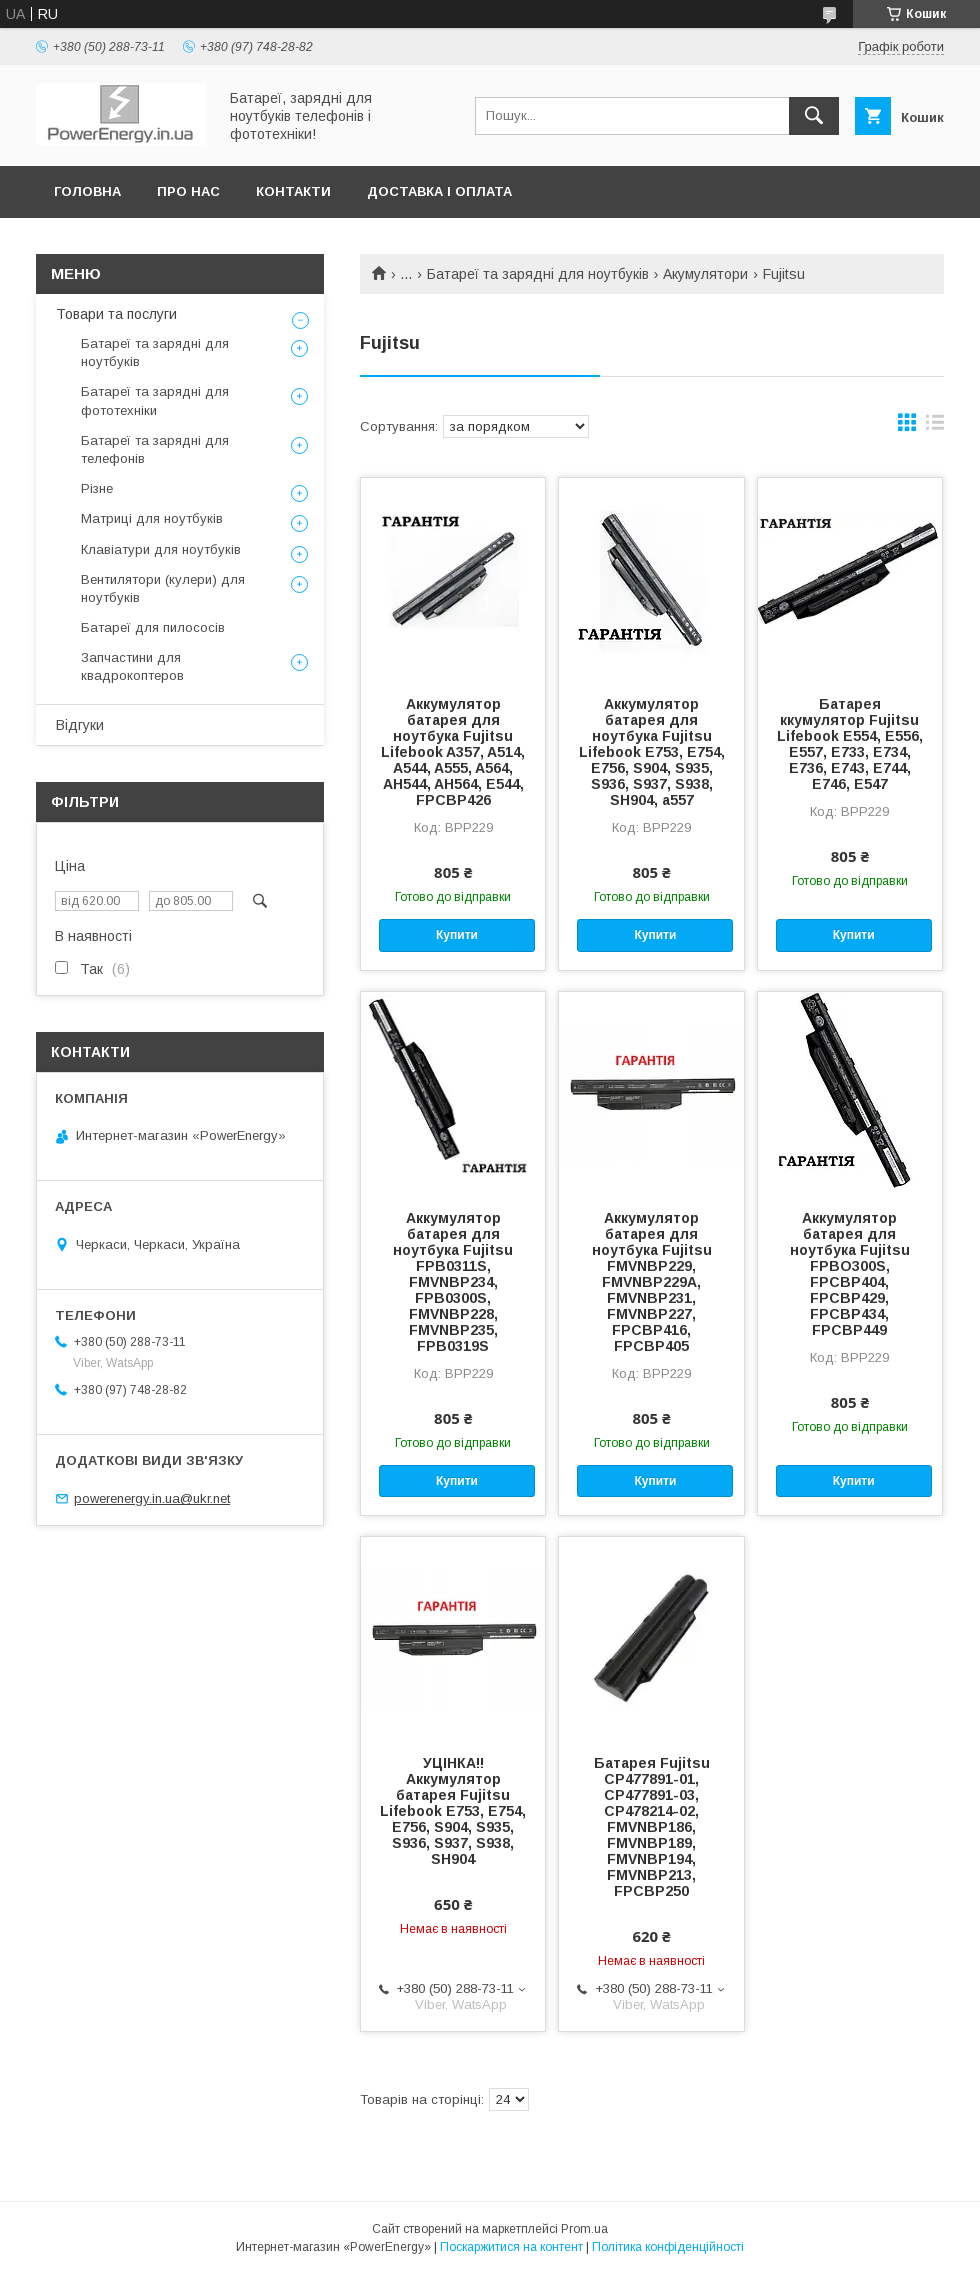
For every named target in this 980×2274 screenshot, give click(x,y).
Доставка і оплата (439, 191)
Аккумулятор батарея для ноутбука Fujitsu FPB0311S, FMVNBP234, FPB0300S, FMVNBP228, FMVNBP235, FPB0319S (453, 1282)
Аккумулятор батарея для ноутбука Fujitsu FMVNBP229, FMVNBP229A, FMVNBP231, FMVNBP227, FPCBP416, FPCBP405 (652, 1282)
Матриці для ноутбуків (152, 518)
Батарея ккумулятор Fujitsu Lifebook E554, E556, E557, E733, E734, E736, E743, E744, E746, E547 (850, 744)
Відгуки (80, 725)
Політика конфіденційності (668, 2247)
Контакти (293, 191)
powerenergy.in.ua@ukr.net (152, 1498)
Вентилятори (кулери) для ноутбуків (163, 588)
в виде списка (935, 427)
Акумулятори (705, 274)
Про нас (188, 191)
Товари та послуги (116, 314)
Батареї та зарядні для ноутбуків (538, 274)
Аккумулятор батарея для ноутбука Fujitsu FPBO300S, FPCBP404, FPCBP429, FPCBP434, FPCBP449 (850, 1274)
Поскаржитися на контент (511, 2247)
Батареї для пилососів (153, 627)
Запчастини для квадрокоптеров (132, 666)
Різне (97, 488)
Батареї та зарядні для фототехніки (155, 400)
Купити (457, 935)
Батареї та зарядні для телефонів (155, 449)
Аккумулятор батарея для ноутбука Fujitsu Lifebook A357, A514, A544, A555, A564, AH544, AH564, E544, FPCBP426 (453, 752)
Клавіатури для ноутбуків (161, 549)
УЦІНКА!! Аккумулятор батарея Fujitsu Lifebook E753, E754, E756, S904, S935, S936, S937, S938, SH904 (453, 1811)
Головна (87, 191)
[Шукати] (814, 116)
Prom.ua (584, 2229)
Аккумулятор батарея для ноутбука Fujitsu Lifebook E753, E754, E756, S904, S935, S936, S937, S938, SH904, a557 (652, 752)
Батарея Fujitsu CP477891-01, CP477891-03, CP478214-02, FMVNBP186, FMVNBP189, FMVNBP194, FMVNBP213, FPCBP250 (652, 1827)
